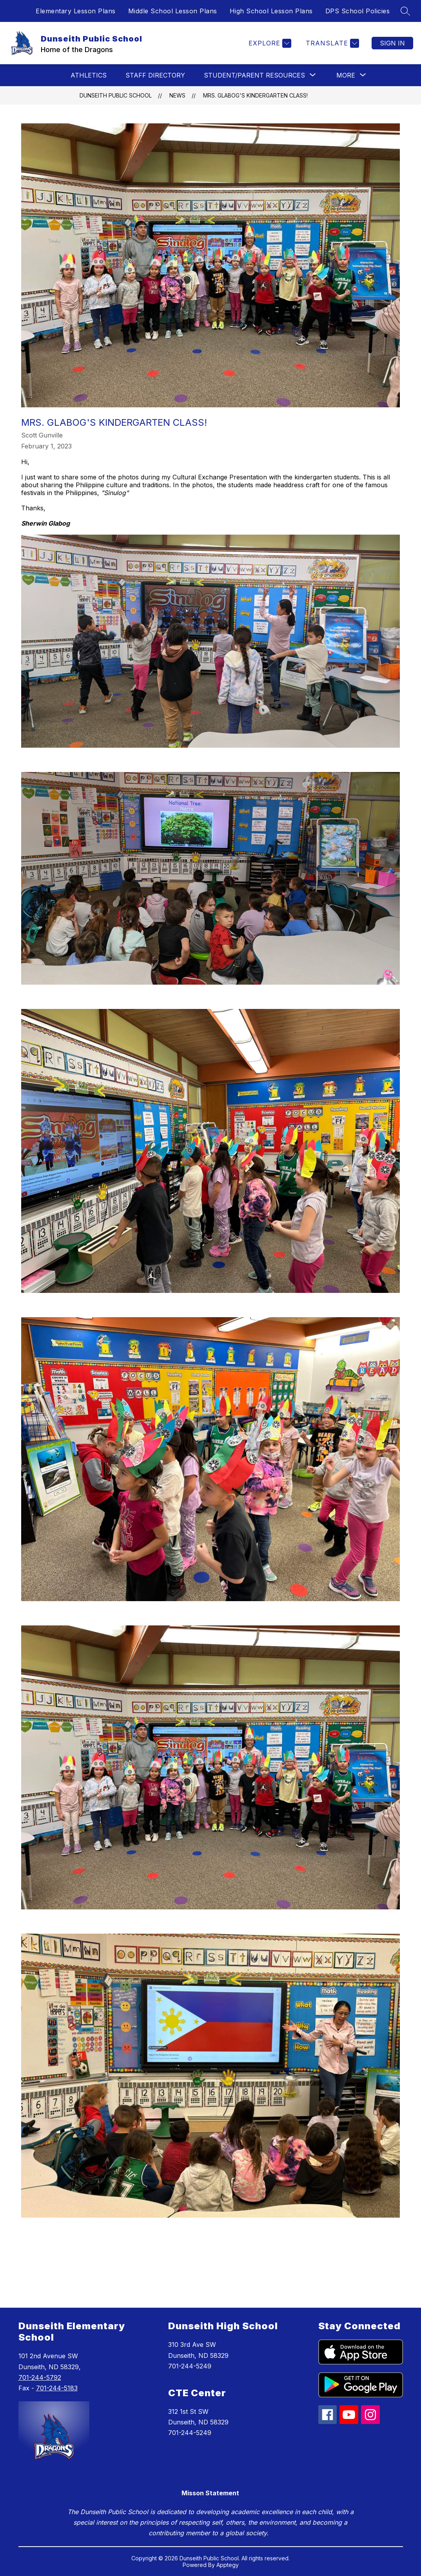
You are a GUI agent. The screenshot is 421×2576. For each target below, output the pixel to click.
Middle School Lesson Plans (172, 11)
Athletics (89, 75)
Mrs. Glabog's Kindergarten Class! (255, 95)
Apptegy (227, 2565)
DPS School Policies (357, 11)
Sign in (392, 43)
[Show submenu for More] (345, 75)
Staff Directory (155, 75)
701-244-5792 (39, 2377)
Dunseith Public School (116, 95)
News (177, 95)
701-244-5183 (57, 2388)
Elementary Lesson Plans (76, 11)
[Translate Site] (331, 43)
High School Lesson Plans (271, 11)
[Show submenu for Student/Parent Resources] (254, 75)
